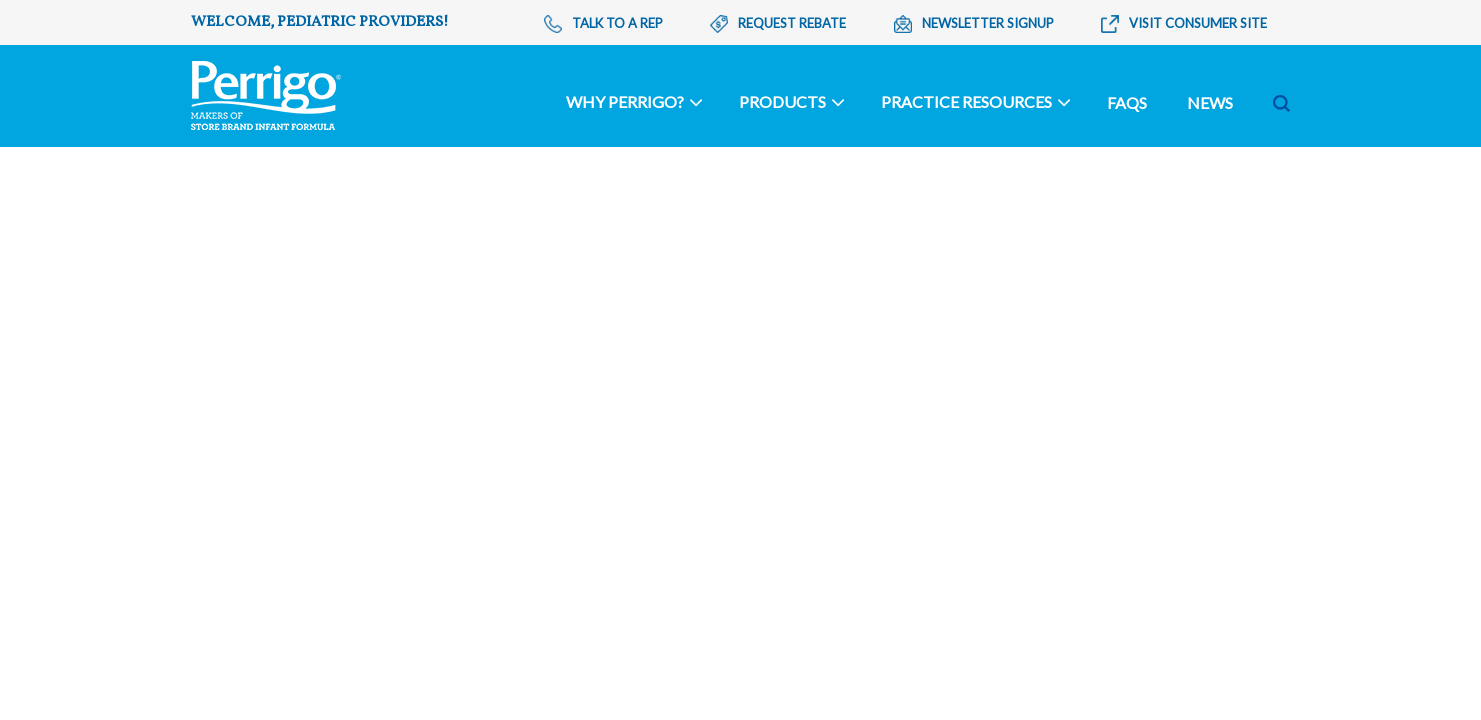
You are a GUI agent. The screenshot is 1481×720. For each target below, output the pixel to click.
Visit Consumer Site (1184, 24)
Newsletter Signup (974, 24)
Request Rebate (778, 24)
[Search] (1186, 103)
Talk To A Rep (603, 24)
